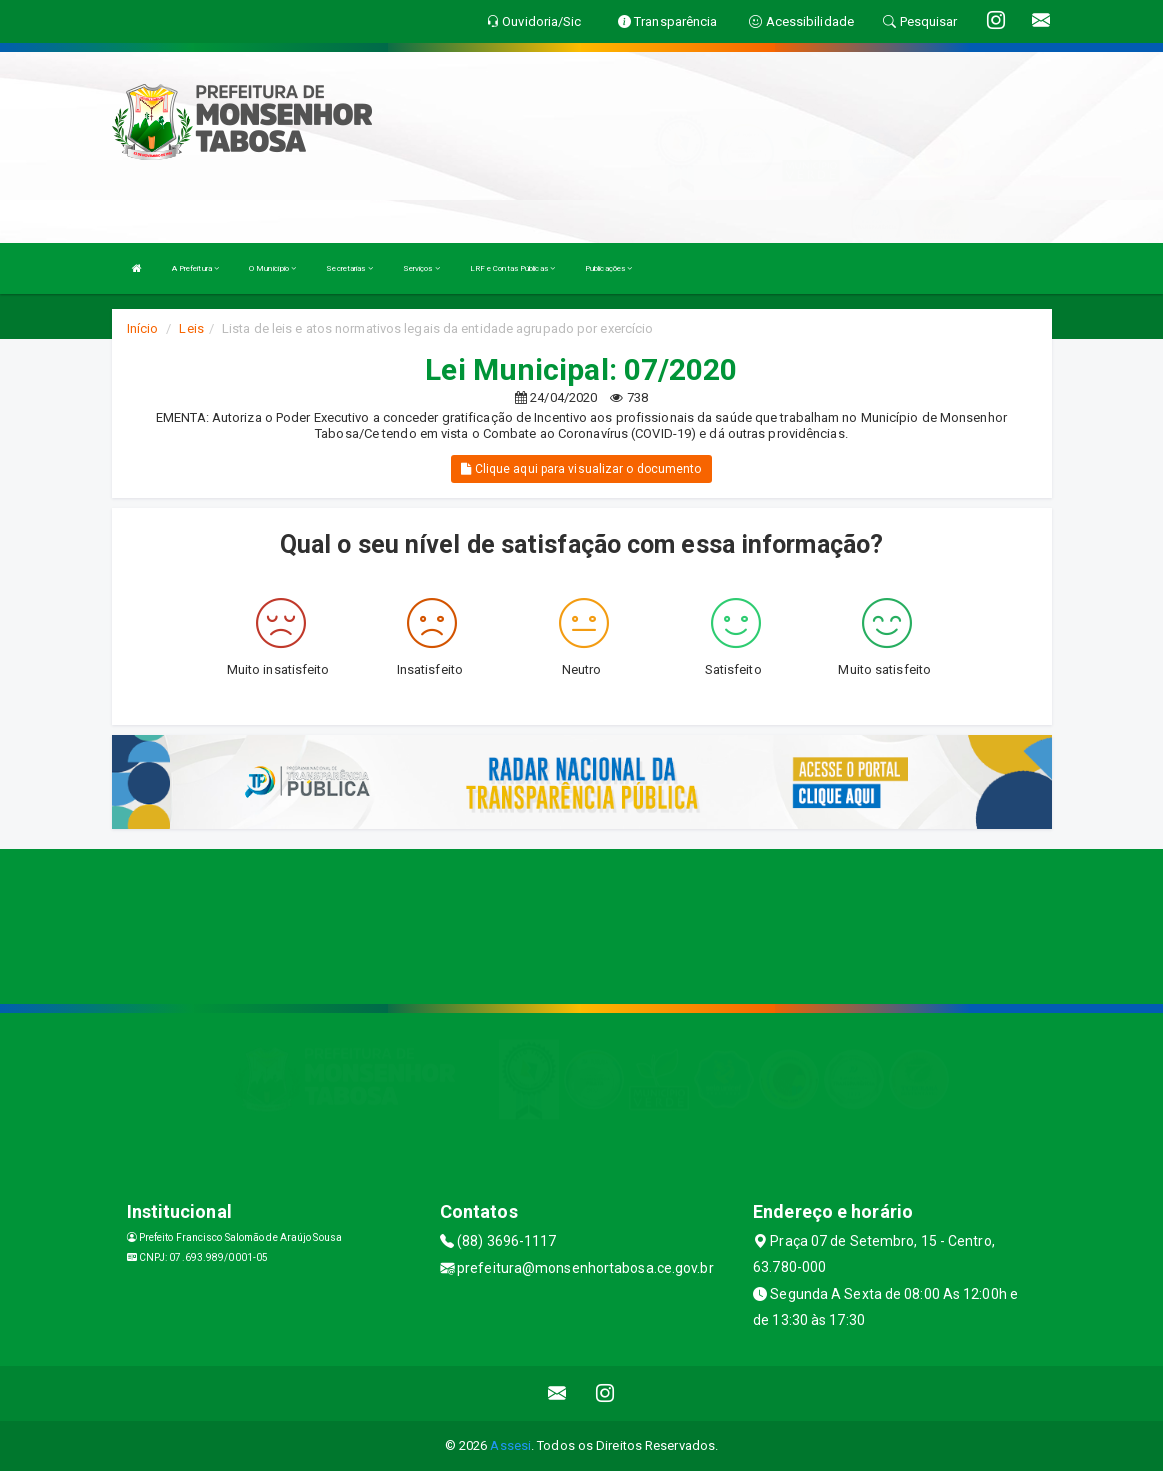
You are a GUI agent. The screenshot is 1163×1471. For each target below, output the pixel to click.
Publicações (608, 268)
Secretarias (349, 268)
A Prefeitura (195, 268)
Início (143, 328)
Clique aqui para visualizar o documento (581, 469)
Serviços (421, 268)
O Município (272, 268)
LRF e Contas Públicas (512, 268)
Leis (191, 328)
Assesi (510, 1445)
